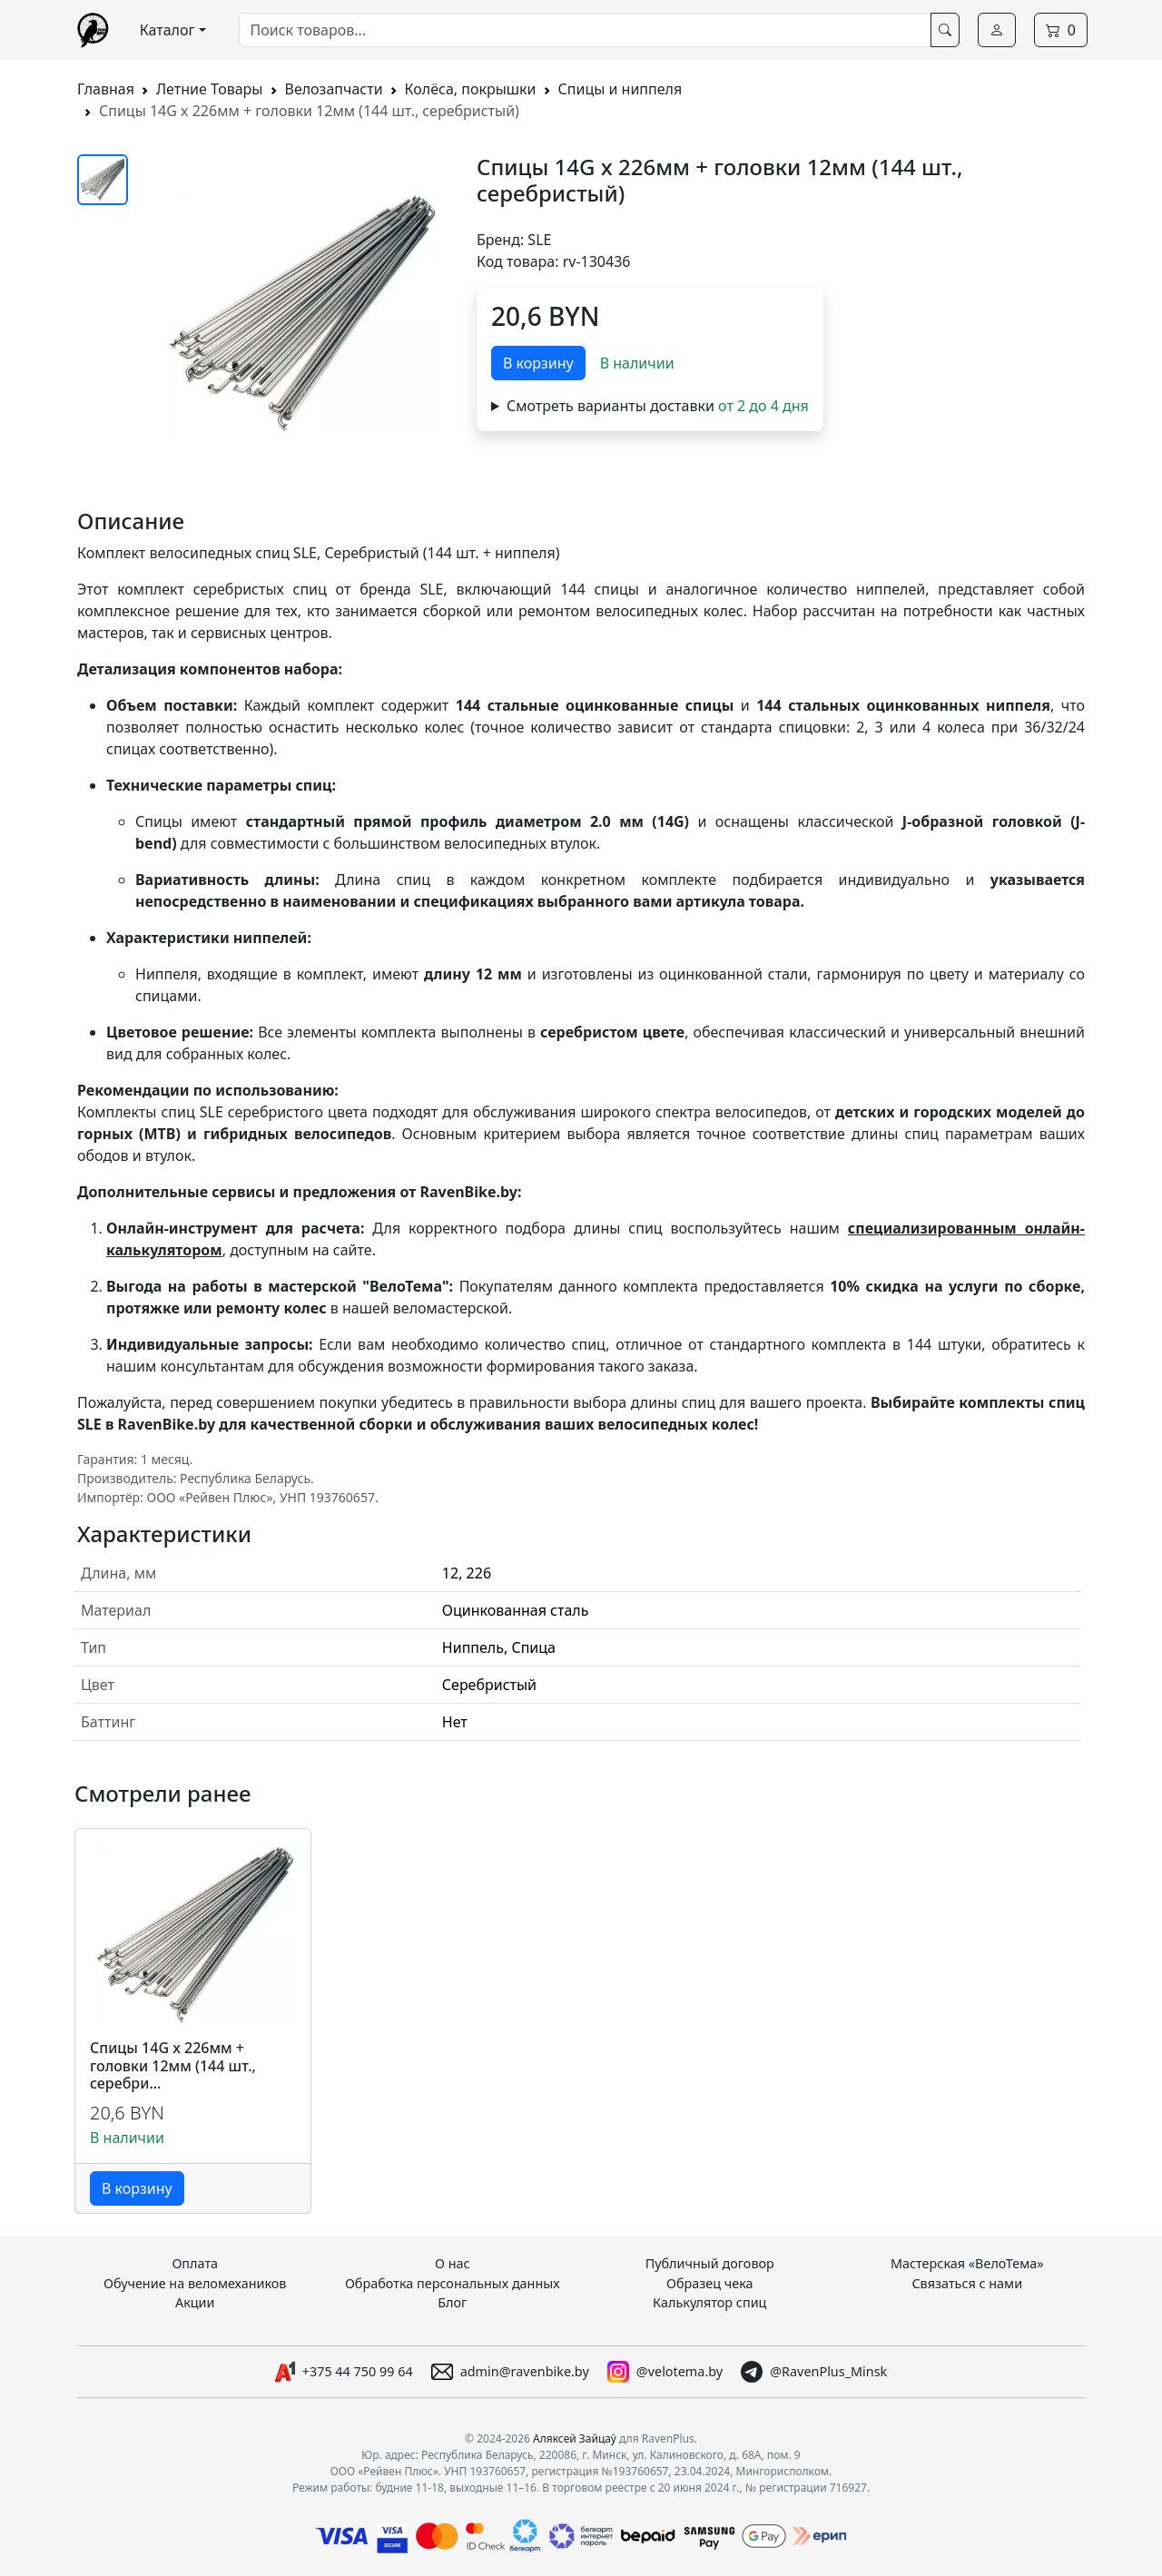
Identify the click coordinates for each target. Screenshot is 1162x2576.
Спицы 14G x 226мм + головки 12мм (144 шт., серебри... (173, 2066)
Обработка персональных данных (452, 2283)
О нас (452, 2263)
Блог (452, 2302)
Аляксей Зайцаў (574, 2438)
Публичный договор (709, 2263)
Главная (105, 89)
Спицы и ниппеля (620, 89)
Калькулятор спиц (709, 2302)
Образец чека (709, 2283)
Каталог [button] (167, 30)
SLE (539, 240)
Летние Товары (209, 89)
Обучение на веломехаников (194, 2283)
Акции (195, 2302)
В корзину (538, 363)
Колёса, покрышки (471, 89)
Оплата (195, 2263)
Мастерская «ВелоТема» (967, 2263)
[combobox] (585, 30)
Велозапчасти (334, 89)
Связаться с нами (966, 2283)
